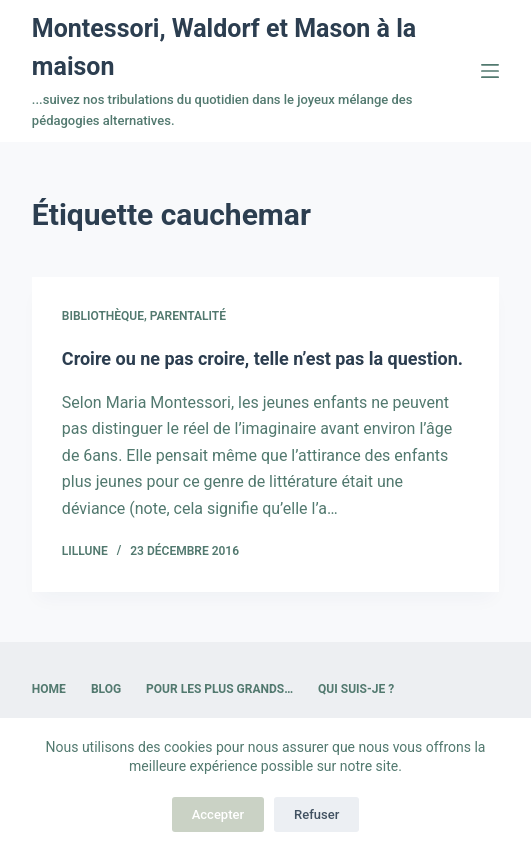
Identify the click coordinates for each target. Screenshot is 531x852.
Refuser (316, 814)
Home (49, 689)
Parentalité (188, 316)
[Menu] (490, 71)
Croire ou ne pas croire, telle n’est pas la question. (262, 358)
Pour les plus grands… (219, 689)
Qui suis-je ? (356, 689)
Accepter (218, 814)
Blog (106, 689)
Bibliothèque (103, 316)
